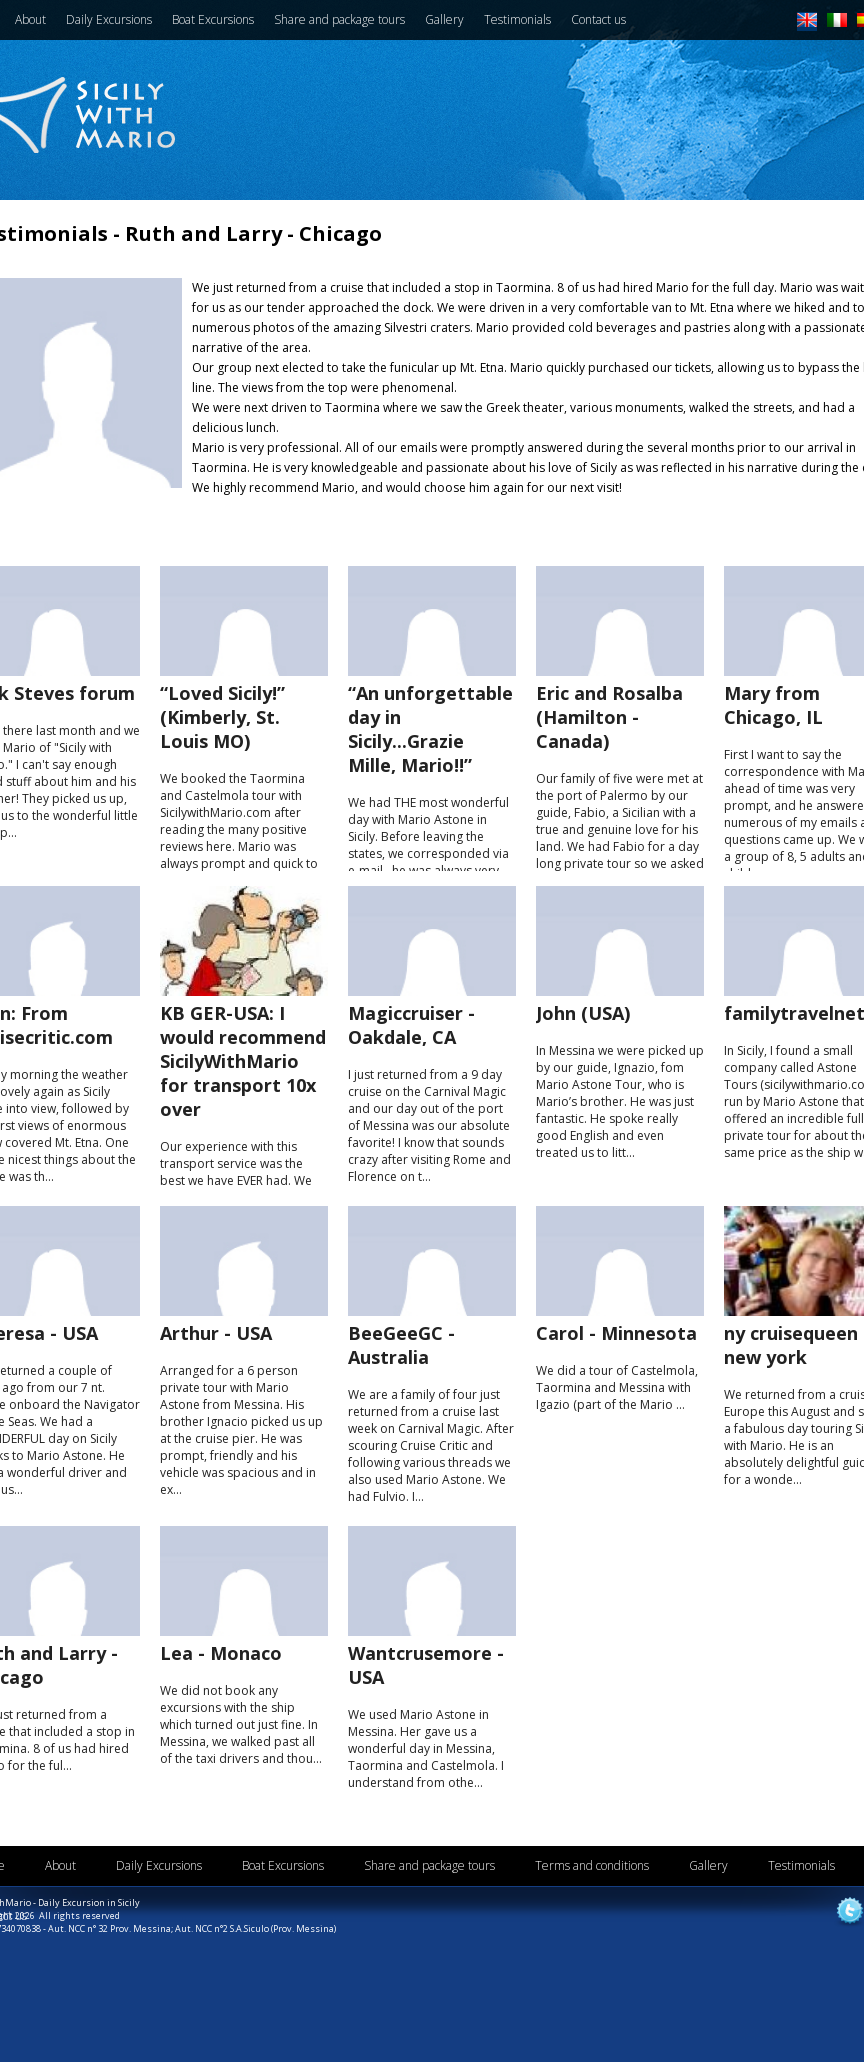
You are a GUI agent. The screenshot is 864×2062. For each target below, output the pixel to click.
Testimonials (517, 19)
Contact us (598, 19)
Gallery (444, 19)
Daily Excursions (109, 19)
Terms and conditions (592, 1865)
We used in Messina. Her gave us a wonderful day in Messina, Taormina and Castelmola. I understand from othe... (432, 1716)
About (30, 19)
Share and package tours (339, 19)
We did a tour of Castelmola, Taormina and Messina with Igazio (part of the (620, 1367)
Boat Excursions (213, 19)
